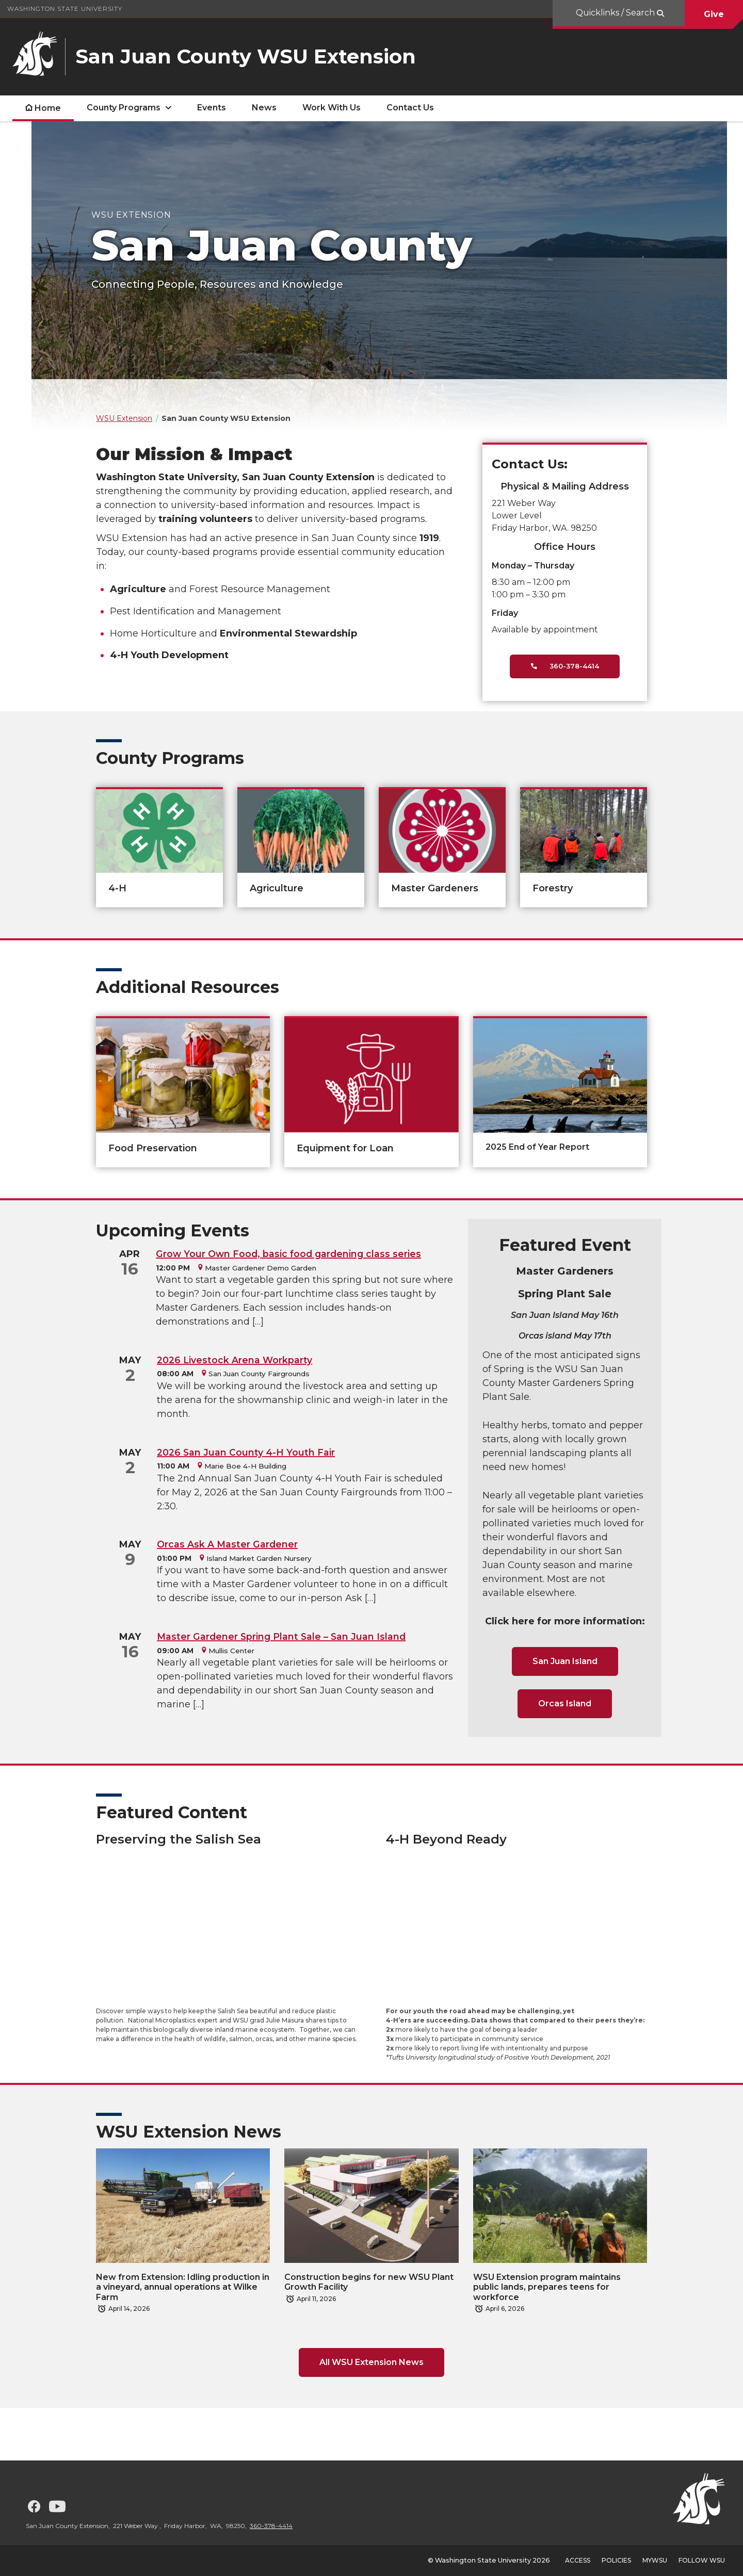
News (264, 107)
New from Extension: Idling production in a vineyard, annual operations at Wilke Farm (182, 2287)
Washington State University (64, 8)
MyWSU (654, 2560)
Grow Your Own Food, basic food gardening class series (288, 1253)
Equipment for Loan (345, 1148)
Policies (616, 2560)
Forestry (552, 888)
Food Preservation (152, 1148)
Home (48, 108)
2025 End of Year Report (537, 1147)
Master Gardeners (434, 888)
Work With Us (331, 107)
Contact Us (410, 107)
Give (714, 14)
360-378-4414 (564, 666)
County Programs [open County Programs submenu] (123, 107)
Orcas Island (564, 1703)
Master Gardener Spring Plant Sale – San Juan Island (281, 1636)
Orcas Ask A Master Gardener (227, 1544)
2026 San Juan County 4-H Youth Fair (246, 1452)
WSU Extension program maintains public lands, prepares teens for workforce (547, 2287)
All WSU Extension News (371, 2362)
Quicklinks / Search (616, 13)
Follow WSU (702, 2560)
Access (577, 2560)
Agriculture (276, 888)
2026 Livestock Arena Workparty (234, 1360)
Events (211, 107)
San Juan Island (564, 1661)
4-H (117, 888)
